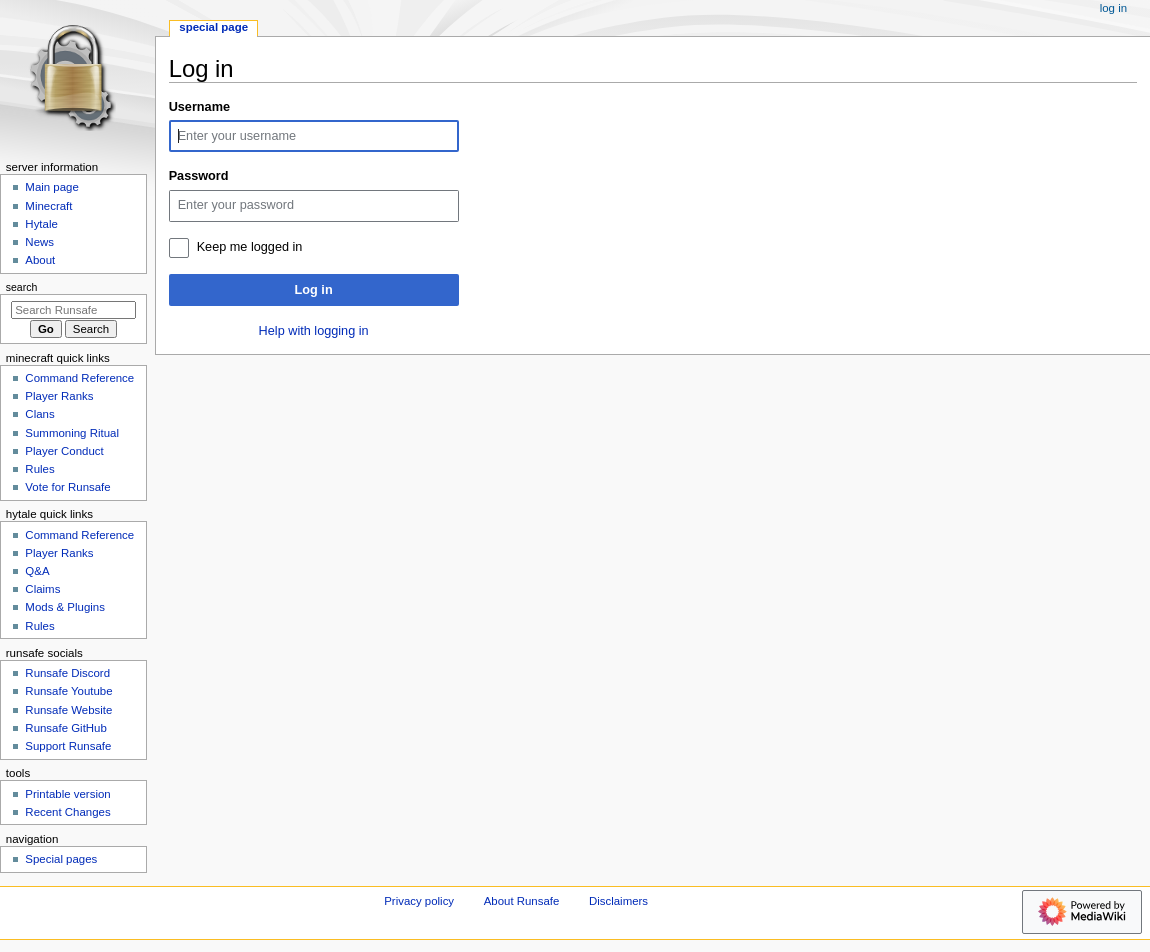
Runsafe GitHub (66, 728)
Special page (213, 27)
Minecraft (48, 206)
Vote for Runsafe (67, 487)
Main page (52, 187)
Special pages (61, 859)
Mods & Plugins (65, 607)
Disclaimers (618, 901)
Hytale (41, 224)
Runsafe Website (68, 710)
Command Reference (79, 378)
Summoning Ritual (72, 433)
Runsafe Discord (67, 673)
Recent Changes (67, 812)
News (39, 242)
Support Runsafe (68, 746)
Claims (42, 589)
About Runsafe (522, 901)
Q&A (37, 571)
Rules (39, 469)
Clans (39, 414)
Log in (314, 290)
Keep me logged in (250, 247)
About (40, 260)
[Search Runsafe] (73, 310)
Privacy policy (419, 901)
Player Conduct (64, 451)
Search (22, 287)
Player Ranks (59, 396)
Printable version (67, 794)
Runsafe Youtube (68, 691)
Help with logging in (314, 331)
